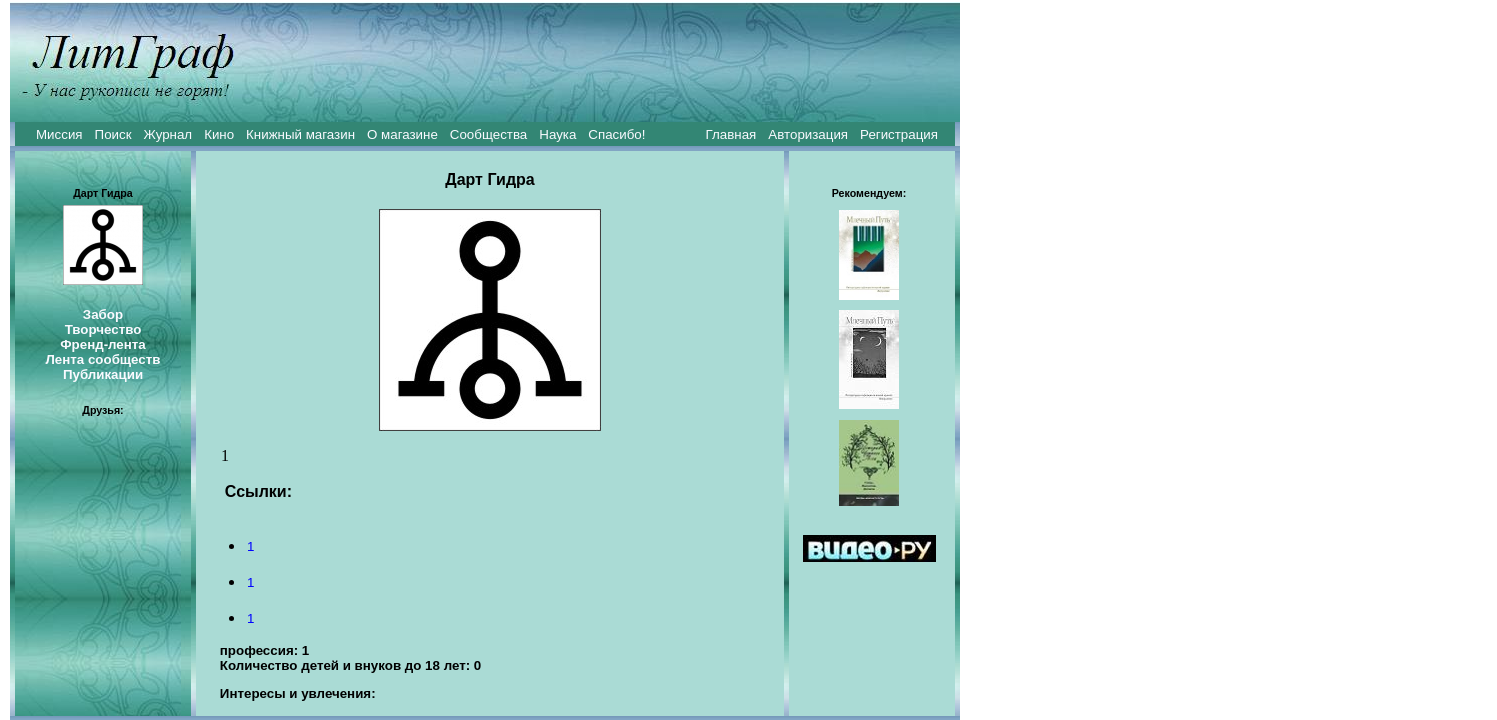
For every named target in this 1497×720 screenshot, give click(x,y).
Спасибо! (616, 134)
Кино (219, 134)
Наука (557, 134)
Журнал (167, 134)
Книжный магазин (300, 134)
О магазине (402, 134)
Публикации (103, 374)
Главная (731, 134)
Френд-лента (103, 344)
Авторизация (808, 134)
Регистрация (899, 134)
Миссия (59, 134)
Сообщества (488, 134)
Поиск (113, 134)
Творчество (103, 329)
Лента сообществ (102, 359)
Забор (103, 314)
